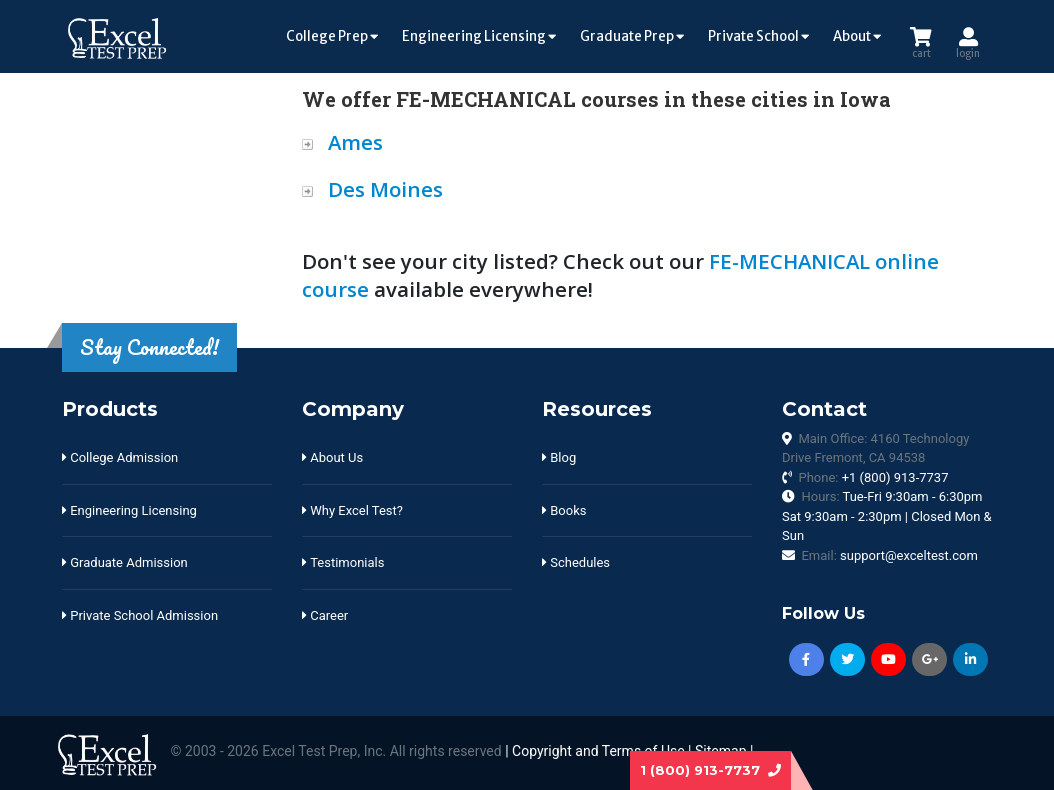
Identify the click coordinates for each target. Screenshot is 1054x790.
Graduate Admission (125, 562)
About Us (332, 457)
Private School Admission (140, 615)
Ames (355, 142)
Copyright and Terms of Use (598, 752)
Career (325, 615)
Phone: (873, 477)
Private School (758, 36)
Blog (559, 457)
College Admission (120, 457)
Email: (889, 555)
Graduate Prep (632, 36)
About (857, 36)
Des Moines (385, 189)
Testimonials (343, 562)
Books (564, 510)
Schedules (576, 562)
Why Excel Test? (352, 510)
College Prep (332, 36)
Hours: (887, 516)
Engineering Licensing (479, 36)
